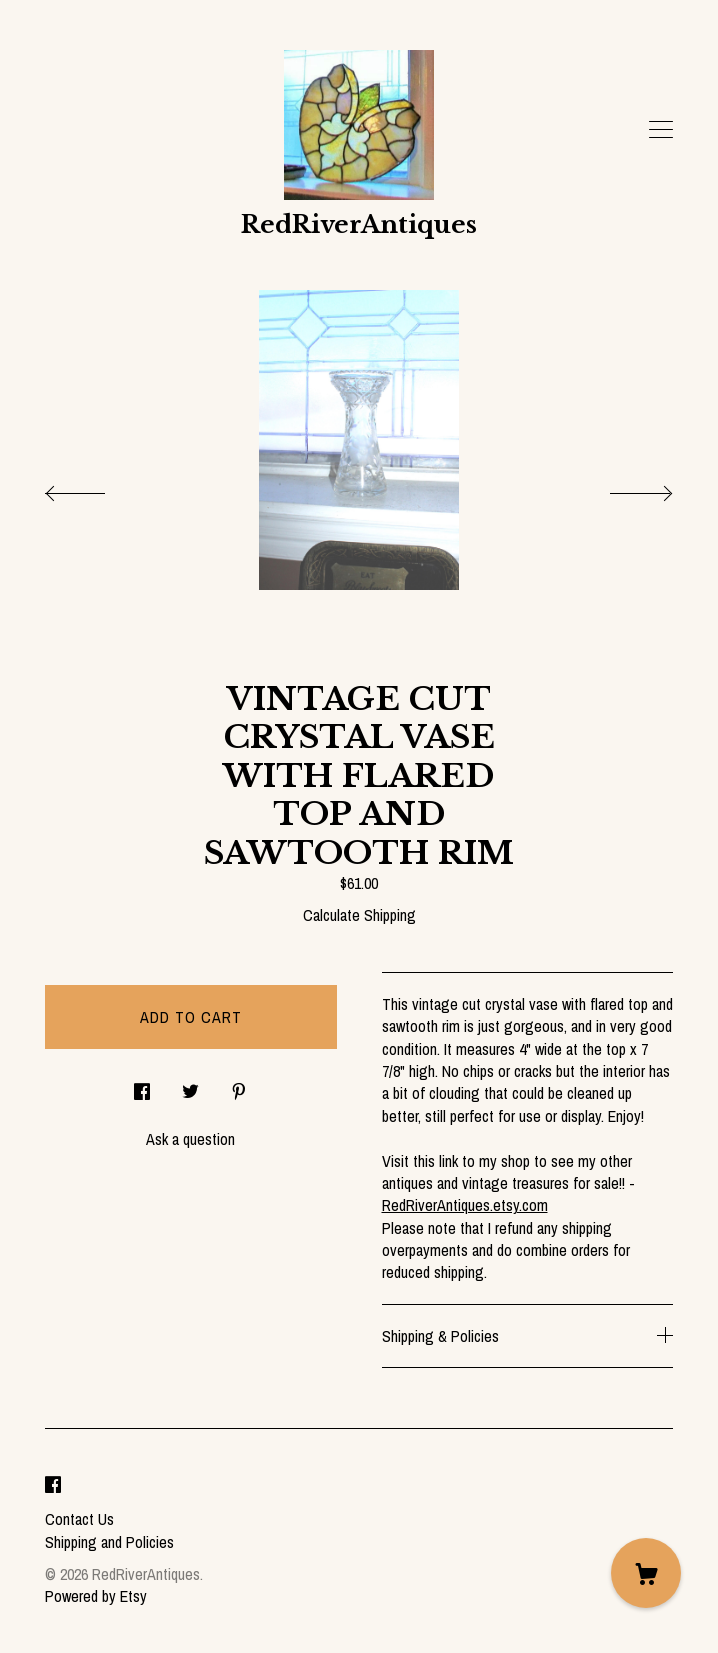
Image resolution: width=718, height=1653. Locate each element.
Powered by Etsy (96, 1596)
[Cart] (646, 1573)
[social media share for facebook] (142, 1085)
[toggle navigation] (661, 130)
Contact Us (79, 1519)
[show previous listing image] (95, 488)
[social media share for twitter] (190, 1085)
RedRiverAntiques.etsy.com (465, 1205)
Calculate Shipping (359, 915)
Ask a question (190, 1139)
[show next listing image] (623, 488)
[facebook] (53, 1485)
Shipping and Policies (109, 1542)
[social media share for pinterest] (239, 1085)
